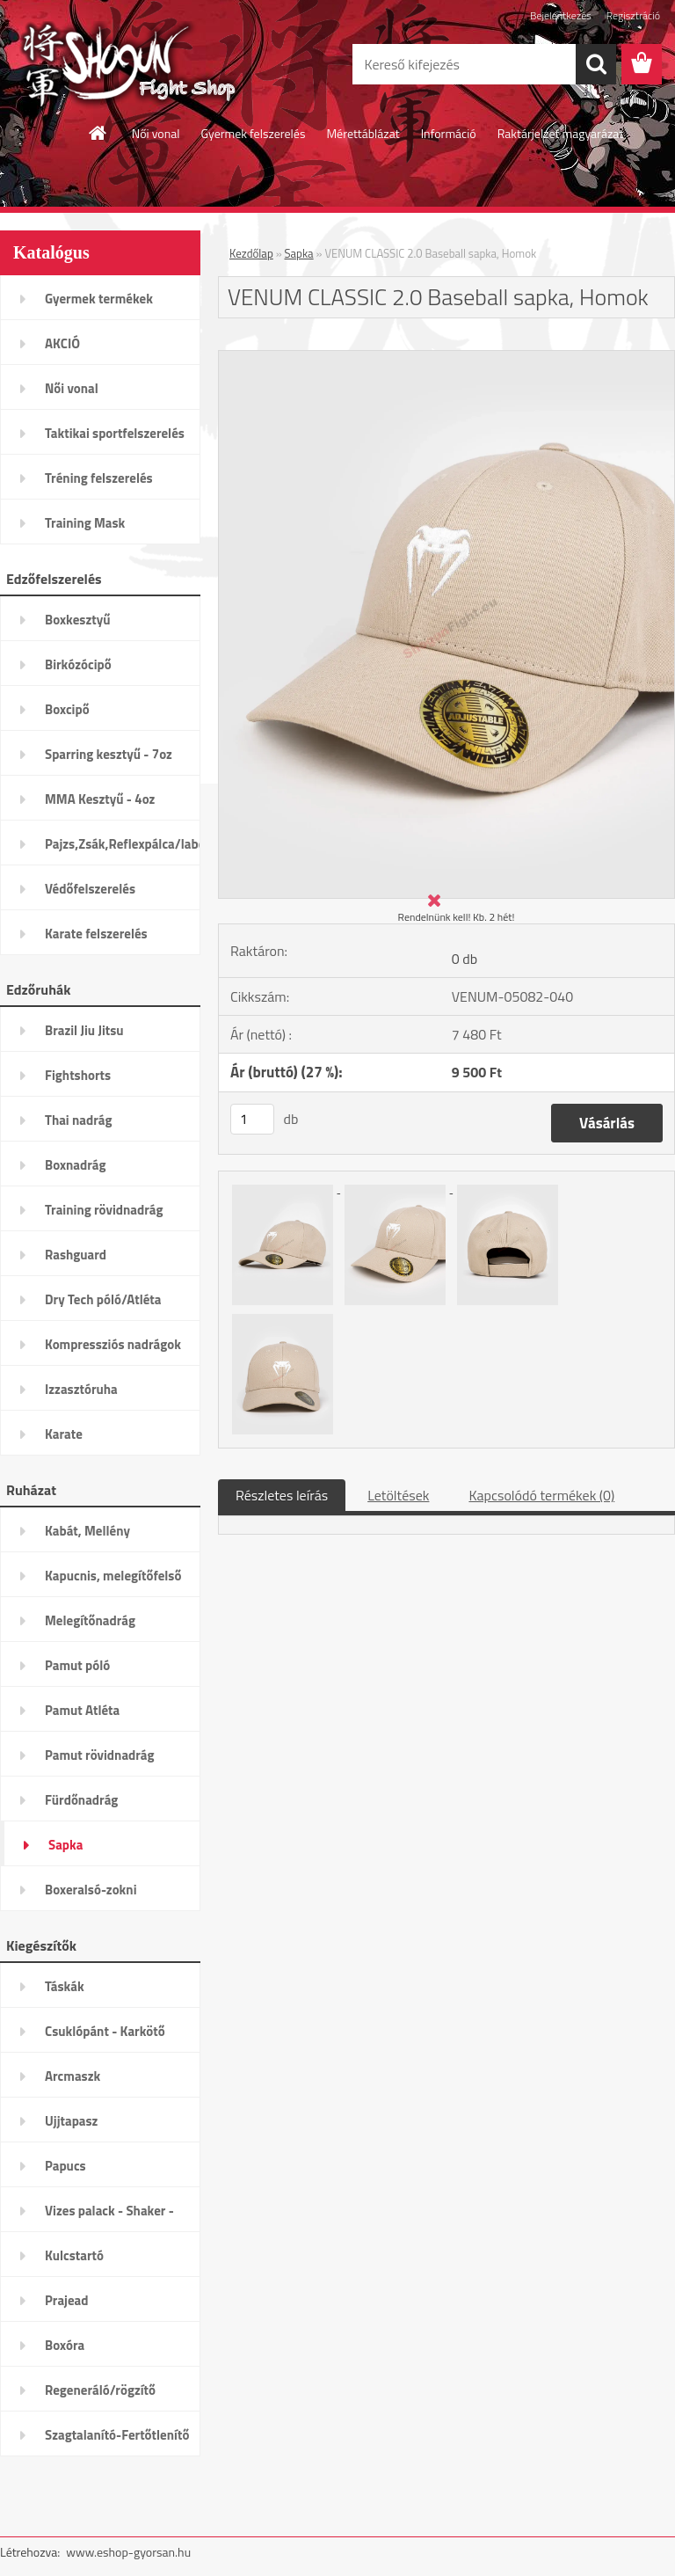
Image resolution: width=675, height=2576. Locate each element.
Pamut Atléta (82, 1710)
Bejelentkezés (561, 15)
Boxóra (64, 2345)
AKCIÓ (62, 343)
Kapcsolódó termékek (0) (541, 1495)
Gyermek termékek (99, 298)
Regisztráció (633, 15)
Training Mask (85, 523)
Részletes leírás (282, 1495)
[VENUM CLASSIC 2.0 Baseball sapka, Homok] (446, 358)
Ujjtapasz (71, 2121)
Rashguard (75, 1254)
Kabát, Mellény (87, 1531)
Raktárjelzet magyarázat (560, 133)
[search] (596, 64)
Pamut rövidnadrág (100, 1755)
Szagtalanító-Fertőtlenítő (117, 2435)
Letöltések (398, 1495)
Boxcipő (67, 709)
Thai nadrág (78, 1120)
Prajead (67, 2300)
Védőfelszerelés (90, 889)
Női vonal (156, 133)
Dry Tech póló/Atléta (103, 1299)
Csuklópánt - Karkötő (105, 2031)
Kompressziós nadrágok (113, 1344)
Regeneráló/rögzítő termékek (100, 2396)
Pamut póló (77, 1665)
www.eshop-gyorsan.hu (128, 2552)
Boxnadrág (75, 1165)
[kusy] (252, 1119)
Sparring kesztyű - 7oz (108, 754)
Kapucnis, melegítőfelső (113, 1575)
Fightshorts (78, 1075)
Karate (64, 1434)
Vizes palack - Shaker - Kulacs (109, 2216)
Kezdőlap (251, 253)
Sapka (65, 1845)
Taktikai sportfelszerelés (115, 433)
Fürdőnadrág (81, 1800)
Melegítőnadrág (90, 1620)
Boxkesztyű (77, 619)
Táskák (64, 1986)
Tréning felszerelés (99, 478)
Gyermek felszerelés (252, 133)
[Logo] (121, 65)
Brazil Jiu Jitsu (84, 1030)
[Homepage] (98, 133)
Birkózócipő (78, 664)
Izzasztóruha (81, 1389)
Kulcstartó (74, 2255)
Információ (448, 133)
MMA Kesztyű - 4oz (100, 799)
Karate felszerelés (96, 933)
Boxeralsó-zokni (91, 1889)
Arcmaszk (72, 2076)
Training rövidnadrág (104, 1210)
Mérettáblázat (362, 133)
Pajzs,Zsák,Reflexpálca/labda (122, 844)
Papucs (65, 2166)
